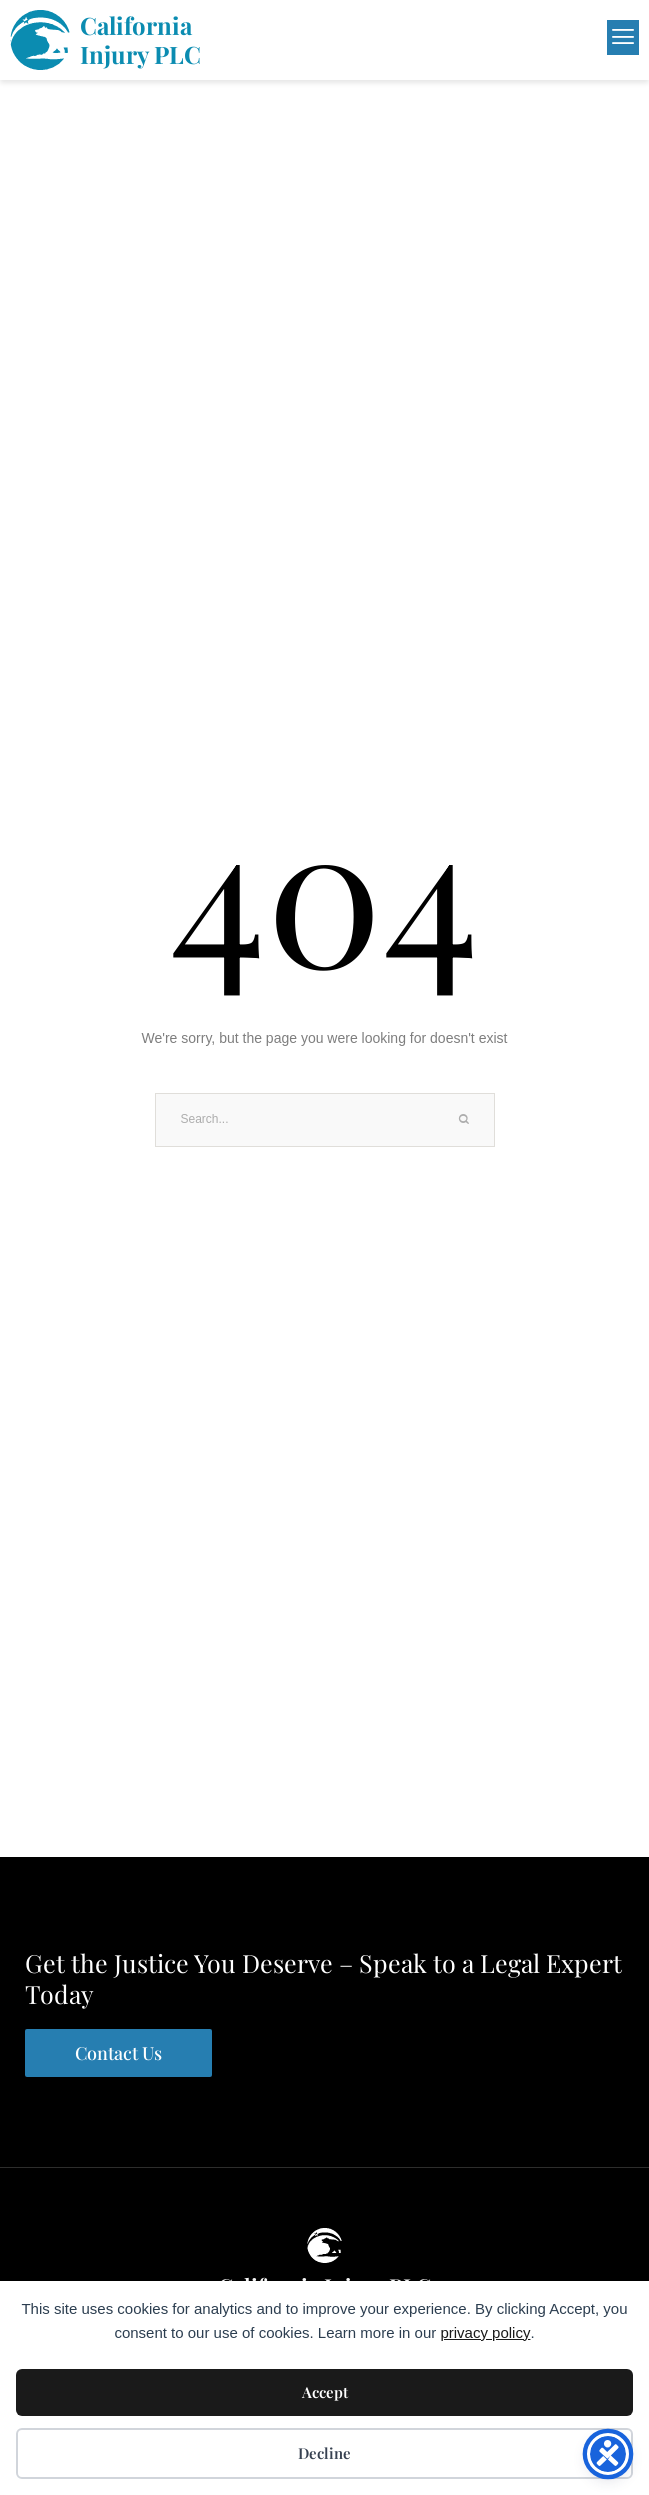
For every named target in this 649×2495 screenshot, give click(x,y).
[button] (551, 37)
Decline (324, 2453)
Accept (325, 2392)
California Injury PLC (140, 39)
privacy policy (485, 2332)
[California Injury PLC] (324, 2245)
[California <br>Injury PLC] (40, 40)
